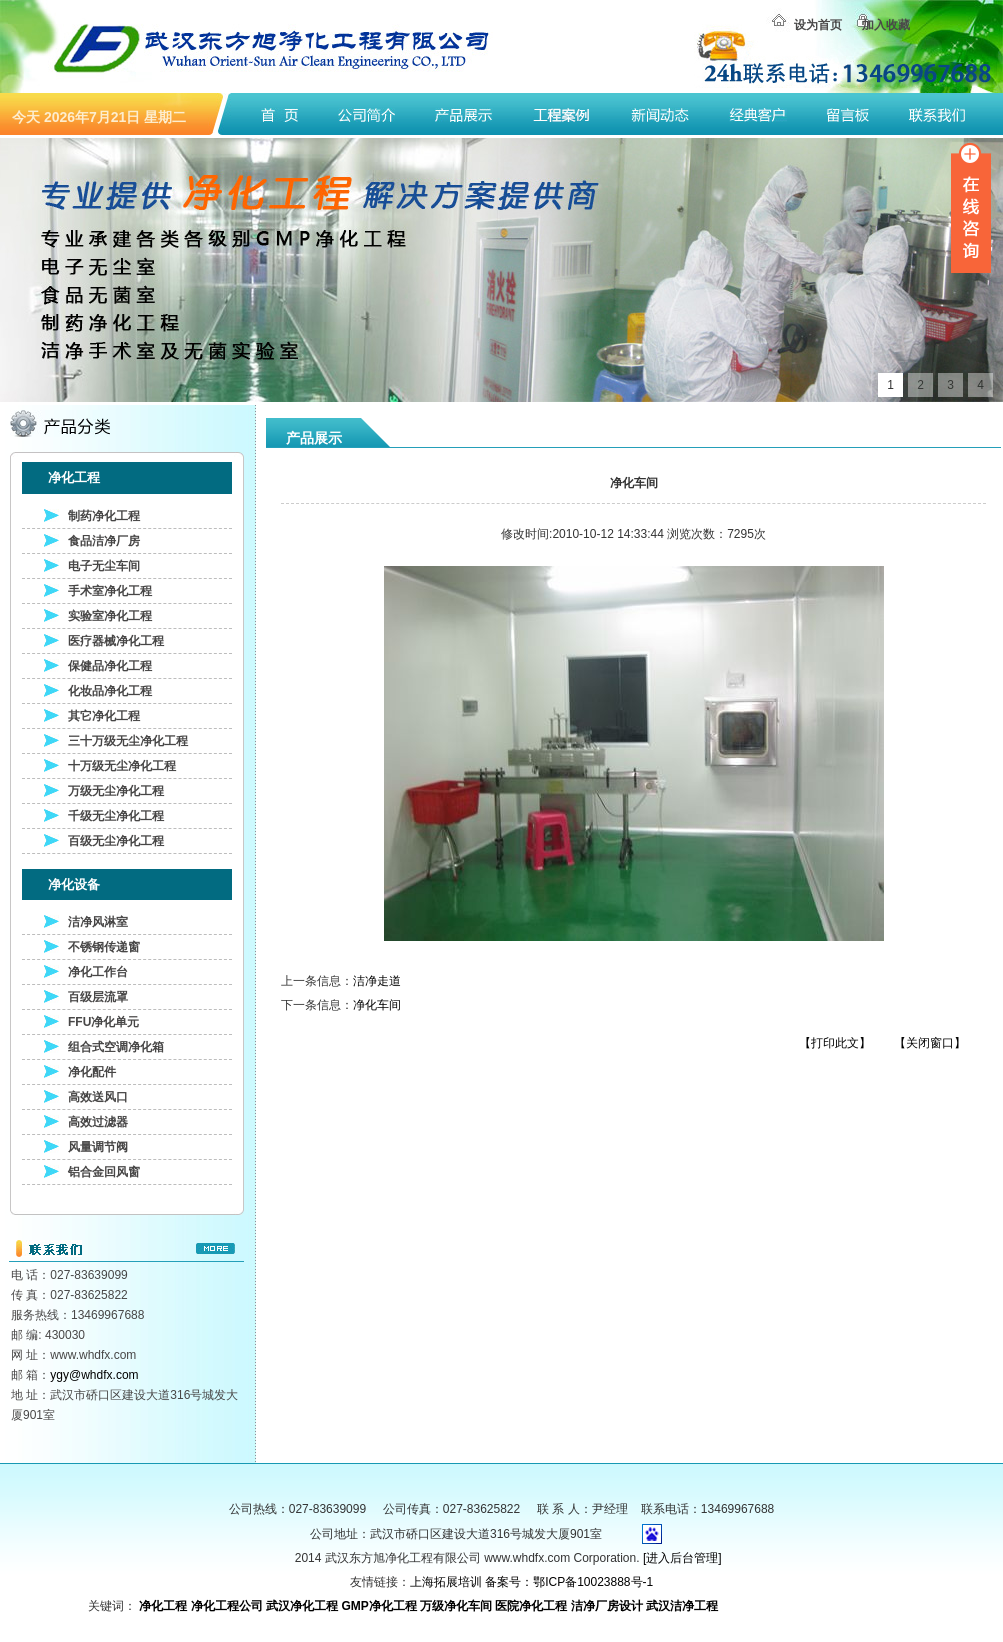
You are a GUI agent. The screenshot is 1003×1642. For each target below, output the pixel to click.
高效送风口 (98, 1097)
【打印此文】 (835, 1043)
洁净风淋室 (98, 922)
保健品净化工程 (110, 666)
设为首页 (818, 25)
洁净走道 (377, 981)
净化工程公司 (227, 1606)
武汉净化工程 (302, 1606)
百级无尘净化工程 (116, 841)
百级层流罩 (98, 997)
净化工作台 (98, 972)
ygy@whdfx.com (94, 1375)
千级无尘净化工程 (116, 816)
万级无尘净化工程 (116, 791)
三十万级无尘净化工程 (128, 741)
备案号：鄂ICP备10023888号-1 (569, 1582)
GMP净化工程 (378, 1606)
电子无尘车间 (104, 566)
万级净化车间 (456, 1606)
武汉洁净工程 (682, 1606)
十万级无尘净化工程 (122, 766)
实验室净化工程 (110, 616)
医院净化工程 (531, 1606)
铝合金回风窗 (104, 1172)
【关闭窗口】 (930, 1043)
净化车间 (377, 1005)
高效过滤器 (98, 1122)
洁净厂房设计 (607, 1606)
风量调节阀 (98, 1147)
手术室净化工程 (110, 591)
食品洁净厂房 (104, 541)
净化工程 (163, 1606)
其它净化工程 (104, 716)
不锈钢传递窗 (104, 947)
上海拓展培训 (446, 1582)
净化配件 (92, 1072)
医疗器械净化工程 (116, 641)
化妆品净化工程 (110, 691)
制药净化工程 (104, 516)
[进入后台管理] (682, 1558)
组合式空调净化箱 (116, 1047)
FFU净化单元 (103, 1022)
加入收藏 (886, 25)
